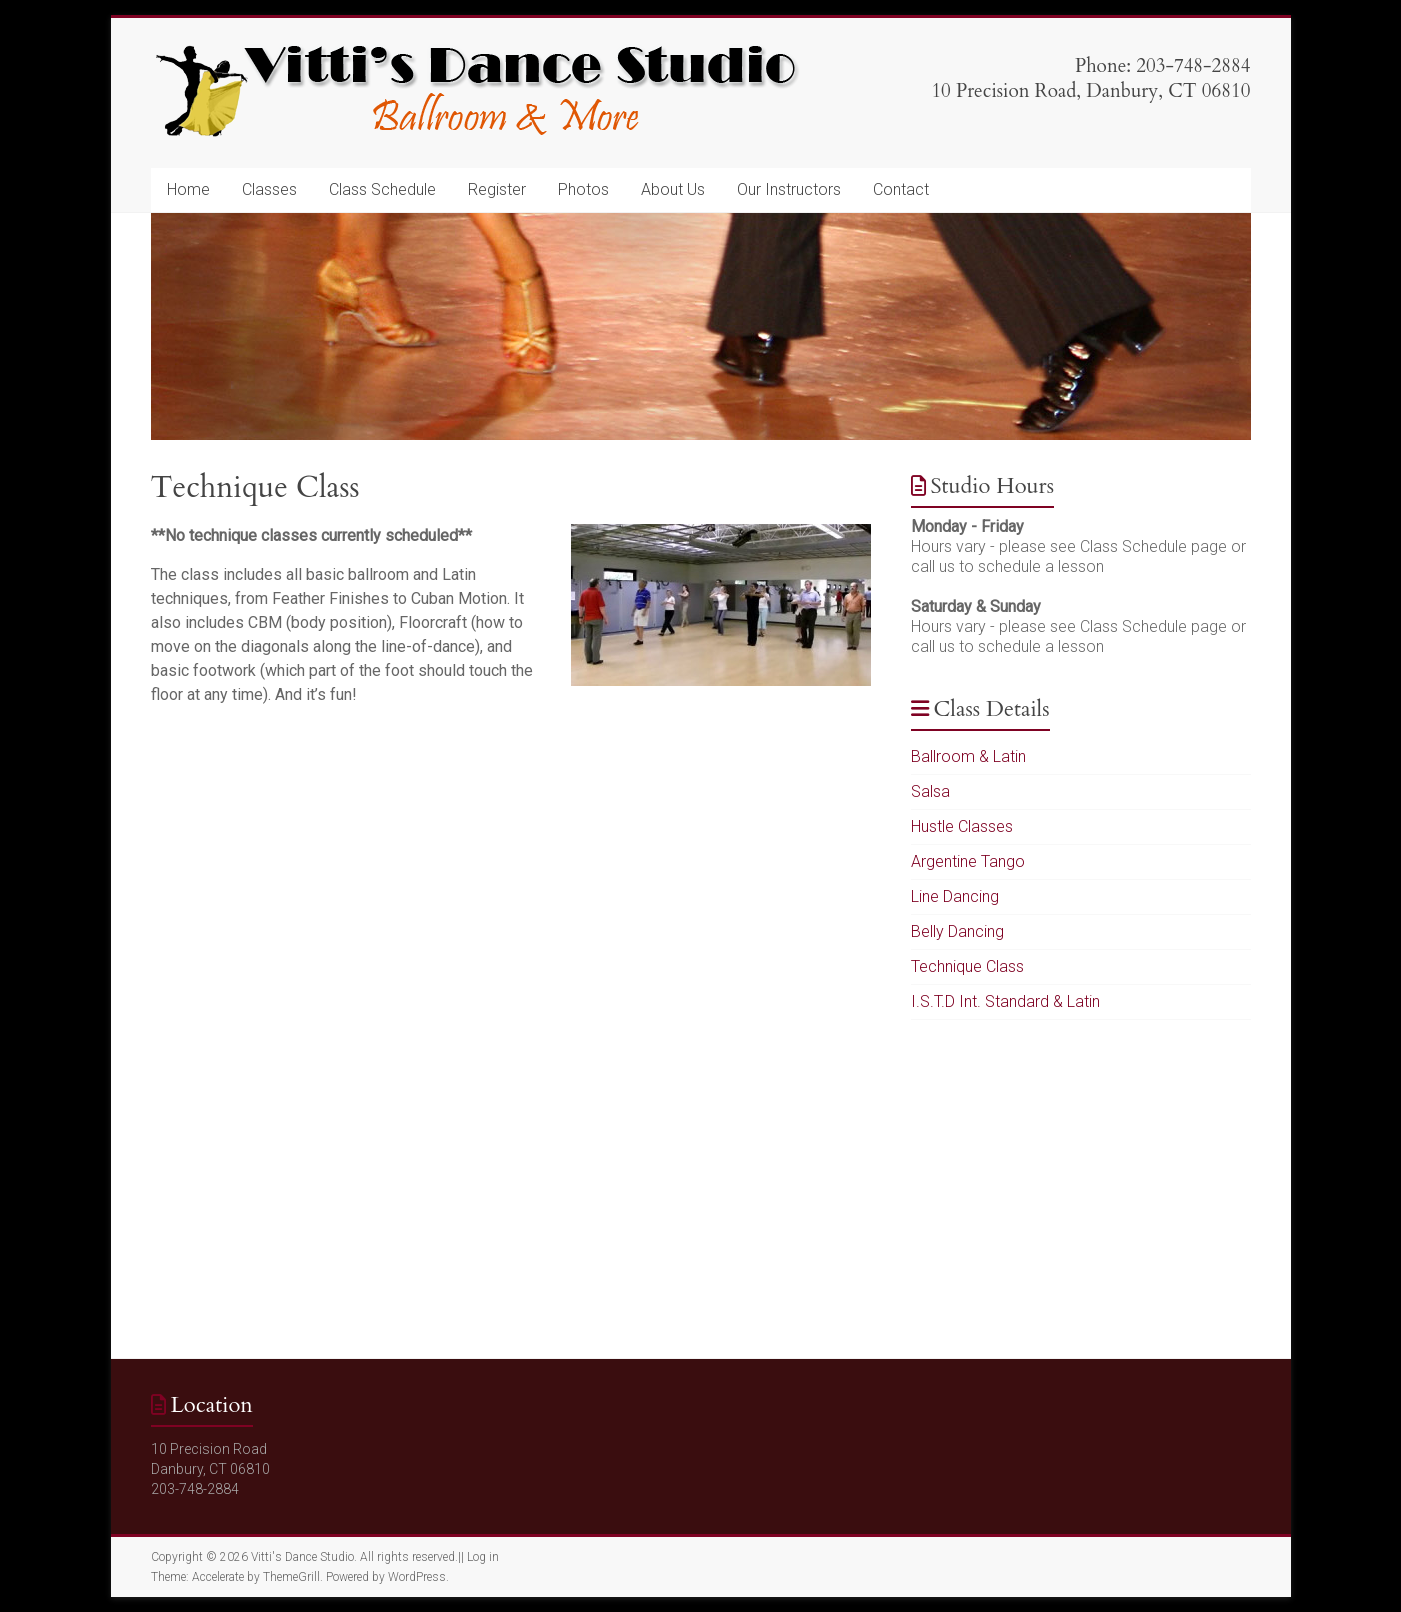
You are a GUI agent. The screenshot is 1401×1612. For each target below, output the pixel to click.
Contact (901, 189)
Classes (269, 189)
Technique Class (967, 966)
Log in (483, 1557)
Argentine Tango (968, 861)
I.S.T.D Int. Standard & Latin (1005, 1001)
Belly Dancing (957, 931)
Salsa (930, 791)
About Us (673, 189)
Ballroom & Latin (968, 756)
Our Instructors (789, 189)
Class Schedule (382, 189)
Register (497, 189)
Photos (583, 189)
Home (188, 189)
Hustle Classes (962, 826)
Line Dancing (955, 896)
